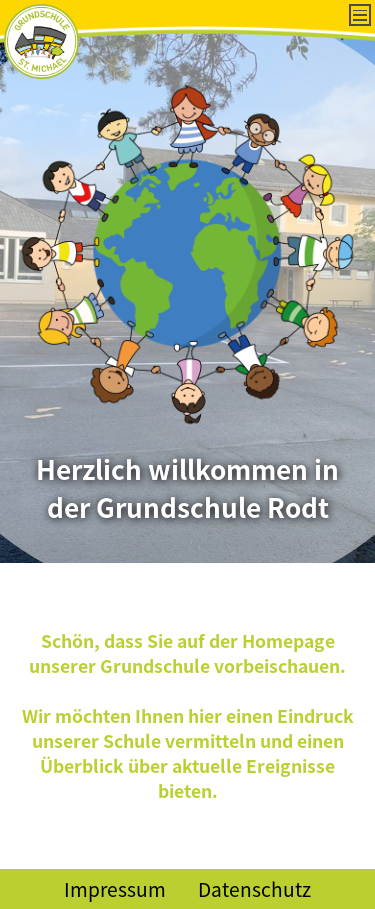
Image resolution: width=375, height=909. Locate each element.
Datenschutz (254, 889)
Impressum (115, 889)
